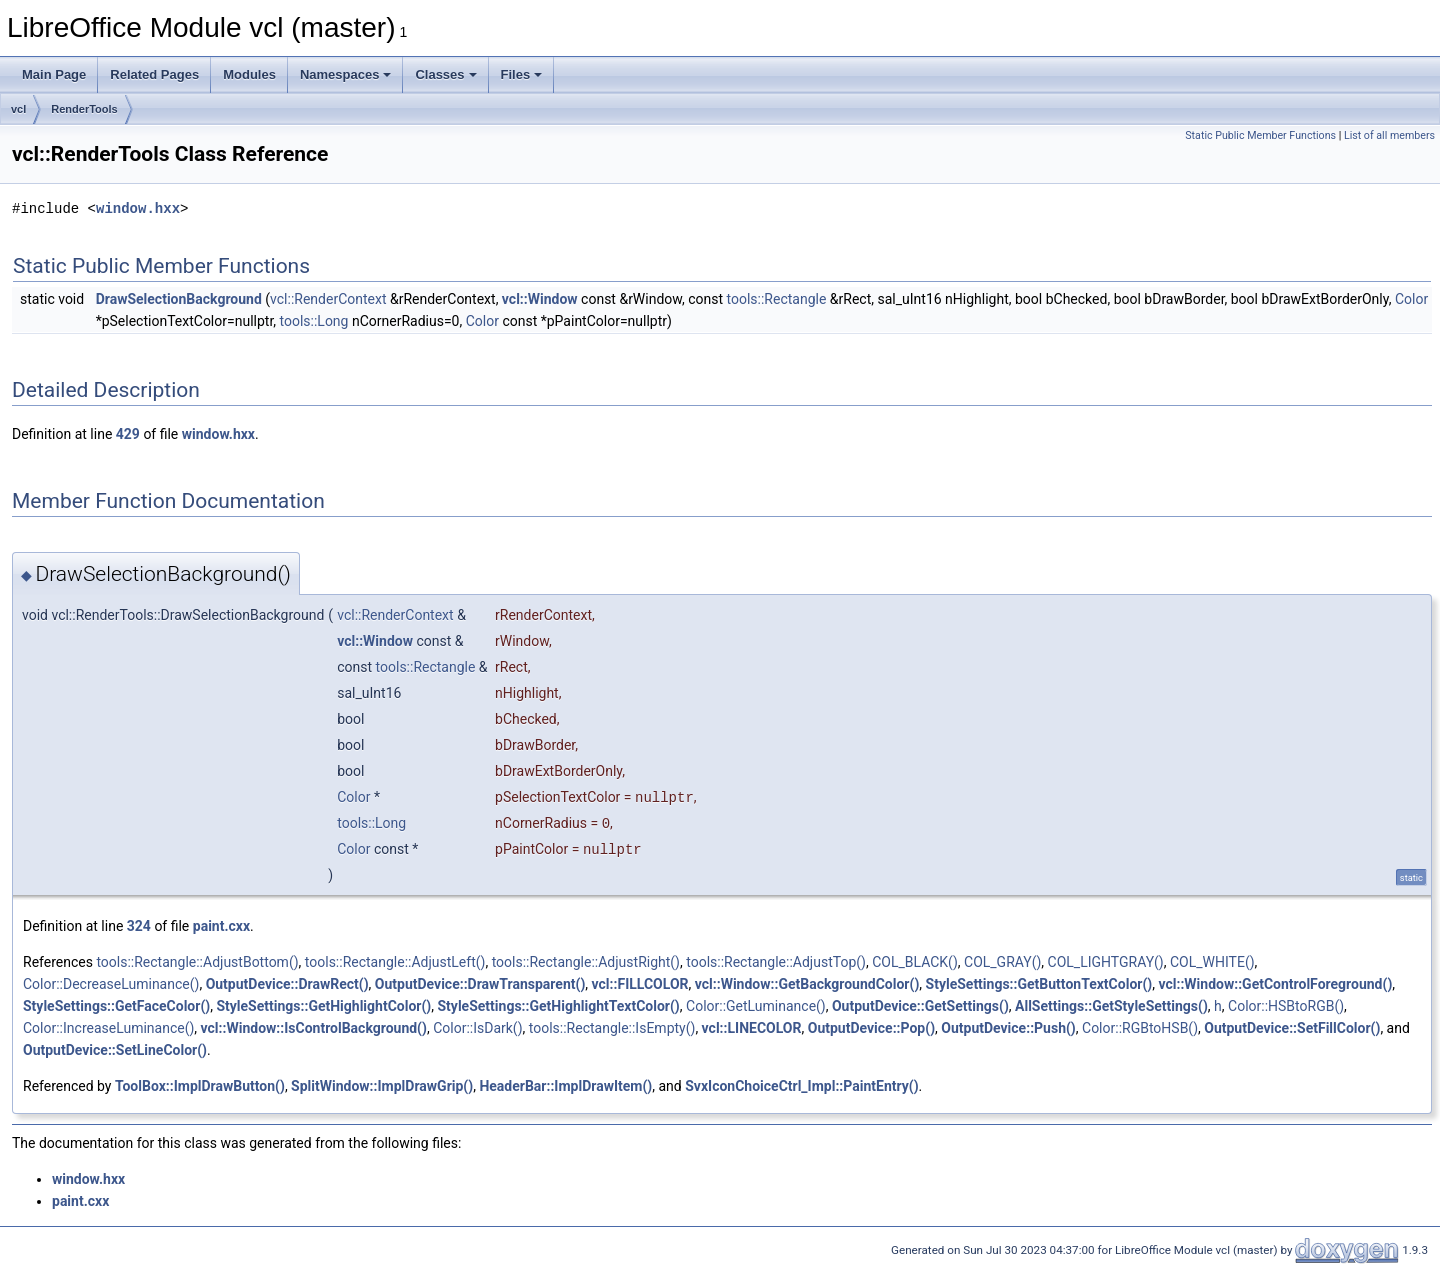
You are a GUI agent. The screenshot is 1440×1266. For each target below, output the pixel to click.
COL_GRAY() (1002, 962)
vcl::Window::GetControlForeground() (1275, 984)
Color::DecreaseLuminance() (111, 984)
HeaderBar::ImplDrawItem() (565, 1086)
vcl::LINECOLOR (752, 1028)
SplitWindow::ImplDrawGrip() (382, 1086)
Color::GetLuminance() (756, 1006)
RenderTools (84, 109)
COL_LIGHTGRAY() (1106, 962)
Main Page (54, 74)
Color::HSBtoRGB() (1286, 1006)
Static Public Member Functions (1260, 135)
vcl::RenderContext (328, 299)
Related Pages (154, 74)
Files (522, 74)
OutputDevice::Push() (1008, 1028)
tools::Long (314, 321)
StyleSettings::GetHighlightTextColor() (559, 1006)
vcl (18, 109)
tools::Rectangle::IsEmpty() (612, 1028)
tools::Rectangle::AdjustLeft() (395, 962)
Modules (249, 74)
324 (139, 926)
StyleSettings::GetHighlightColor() (323, 1006)
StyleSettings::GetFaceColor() (116, 1006)
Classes (445, 74)
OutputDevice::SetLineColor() (115, 1050)
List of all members (1389, 135)
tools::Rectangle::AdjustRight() (586, 962)
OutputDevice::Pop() (871, 1028)
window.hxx (138, 208)
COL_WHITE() (1212, 962)
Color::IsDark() (477, 1028)
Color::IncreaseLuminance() (108, 1028)
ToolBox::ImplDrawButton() (200, 1086)
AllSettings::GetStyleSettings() (1111, 1006)
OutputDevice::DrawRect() (287, 984)
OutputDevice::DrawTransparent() (480, 984)
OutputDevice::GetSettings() (920, 1006)
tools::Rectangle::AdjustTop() (776, 962)
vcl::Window (540, 299)
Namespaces (346, 74)
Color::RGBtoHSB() (1140, 1028)
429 (128, 434)
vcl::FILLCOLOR (640, 984)
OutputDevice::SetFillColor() (1292, 1028)
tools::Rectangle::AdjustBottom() (197, 962)
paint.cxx (221, 926)
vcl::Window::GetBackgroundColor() (807, 984)
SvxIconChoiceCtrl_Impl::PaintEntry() (801, 1086)
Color (1411, 299)
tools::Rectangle (777, 299)
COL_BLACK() (915, 962)
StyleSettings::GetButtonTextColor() (1039, 984)
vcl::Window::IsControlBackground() (314, 1028)
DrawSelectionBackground (179, 299)
